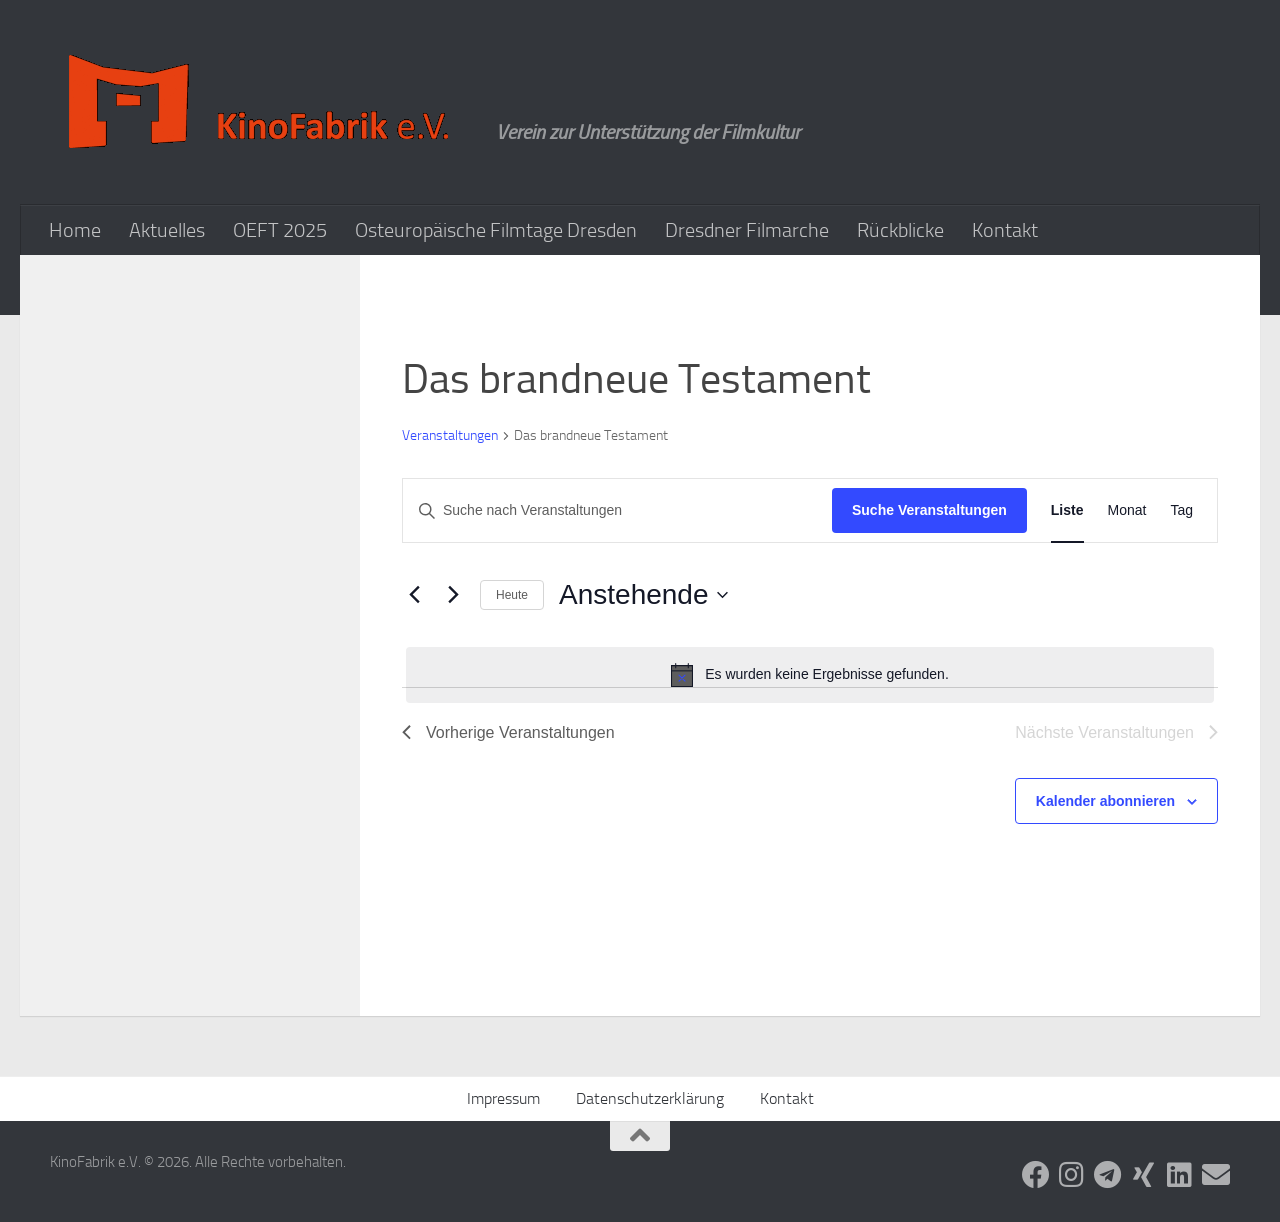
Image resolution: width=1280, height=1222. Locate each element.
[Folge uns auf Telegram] (1108, 1175)
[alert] (810, 675)
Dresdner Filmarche (747, 230)
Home (75, 230)
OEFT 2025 (280, 230)
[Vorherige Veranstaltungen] (414, 595)
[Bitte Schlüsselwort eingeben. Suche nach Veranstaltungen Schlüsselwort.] (617, 510)
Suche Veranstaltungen (929, 510)
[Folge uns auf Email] (1216, 1175)
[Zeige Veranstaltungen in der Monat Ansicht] (1127, 510)
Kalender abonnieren (1105, 801)
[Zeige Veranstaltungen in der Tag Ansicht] (1181, 510)
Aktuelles (167, 230)
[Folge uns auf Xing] (1144, 1175)
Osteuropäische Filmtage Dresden (496, 230)
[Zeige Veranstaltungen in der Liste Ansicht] (1067, 510)
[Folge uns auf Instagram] (1072, 1175)
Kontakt (1005, 230)
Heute (512, 595)
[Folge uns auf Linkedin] (1180, 1175)
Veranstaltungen (450, 435)
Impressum (503, 1098)
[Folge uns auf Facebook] (1036, 1175)
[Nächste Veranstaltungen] (453, 595)
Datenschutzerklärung (650, 1098)
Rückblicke (900, 230)
